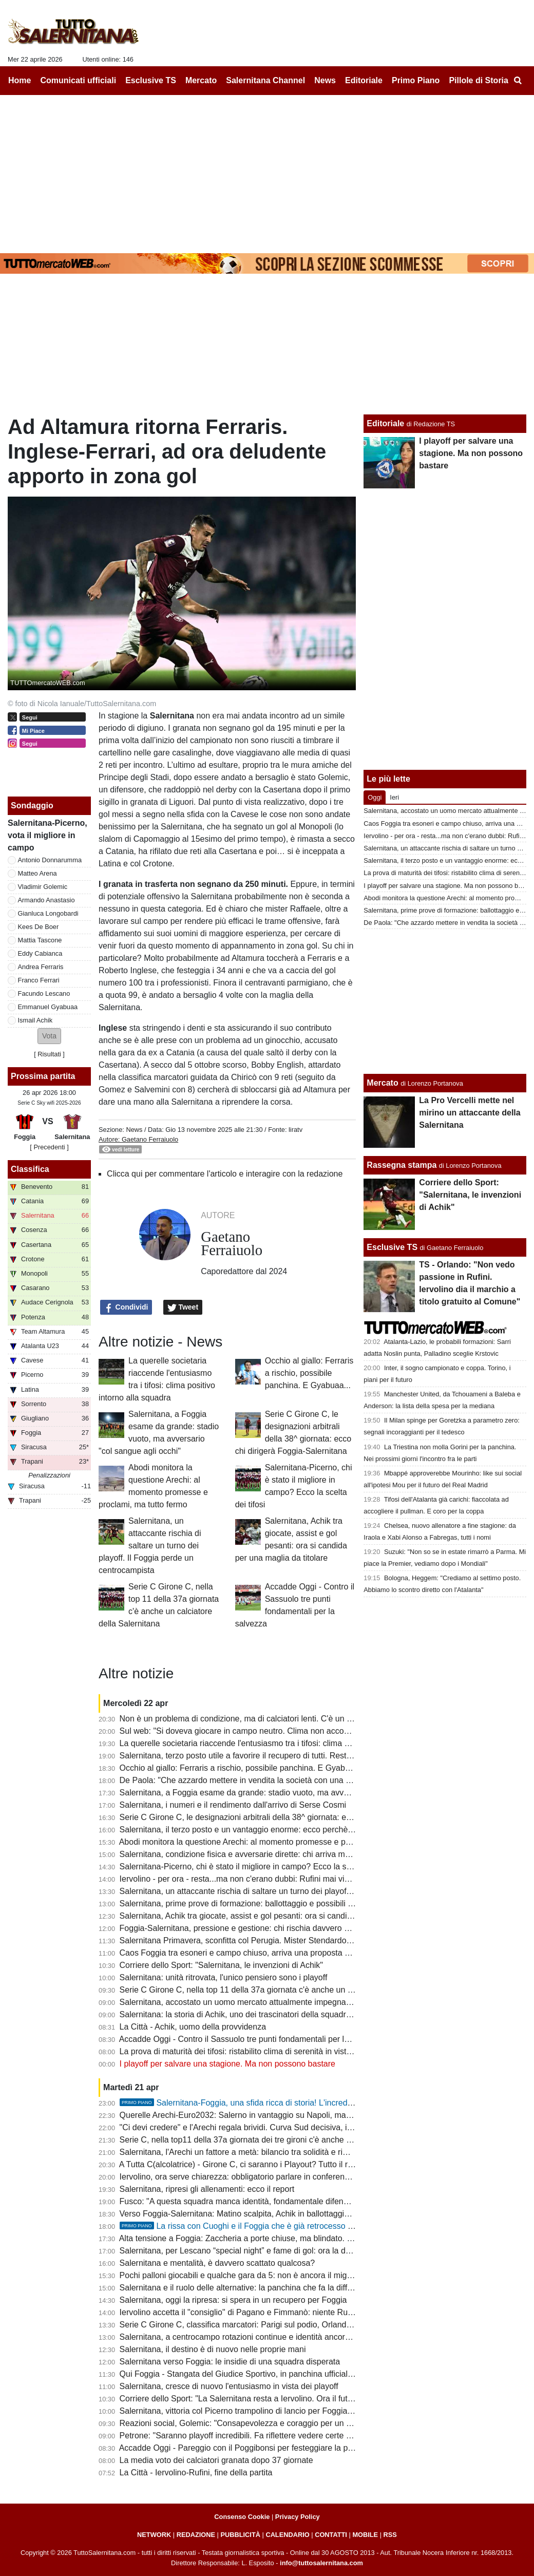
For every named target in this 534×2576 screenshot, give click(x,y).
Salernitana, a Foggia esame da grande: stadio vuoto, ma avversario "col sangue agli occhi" (286, 1792)
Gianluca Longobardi (48, 913)
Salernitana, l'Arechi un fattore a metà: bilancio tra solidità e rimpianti (244, 2152)
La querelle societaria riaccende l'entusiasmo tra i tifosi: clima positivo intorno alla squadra (283, 1743)
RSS (390, 2535)
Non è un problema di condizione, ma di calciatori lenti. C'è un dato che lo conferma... (275, 1718)
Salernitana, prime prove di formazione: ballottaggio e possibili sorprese (250, 1903)
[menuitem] (517, 81)
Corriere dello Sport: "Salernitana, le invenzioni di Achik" (221, 1965)
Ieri (394, 797)
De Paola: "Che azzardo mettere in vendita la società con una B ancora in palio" (265, 1780)
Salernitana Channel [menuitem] (265, 80)
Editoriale (385, 423)
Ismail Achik (35, 1020)
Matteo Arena (37, 873)
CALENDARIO (287, 2535)
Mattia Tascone (40, 940)
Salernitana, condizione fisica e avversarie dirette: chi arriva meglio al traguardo (264, 1854)
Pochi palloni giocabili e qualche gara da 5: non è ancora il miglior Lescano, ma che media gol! (291, 2275)
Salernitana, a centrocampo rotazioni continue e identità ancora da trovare (254, 2337)
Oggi (375, 797)
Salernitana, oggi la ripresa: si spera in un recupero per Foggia (233, 2300)
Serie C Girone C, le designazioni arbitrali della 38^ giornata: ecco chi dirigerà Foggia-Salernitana (296, 1817)
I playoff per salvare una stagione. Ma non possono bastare (227, 2063)
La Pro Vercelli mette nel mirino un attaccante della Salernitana (469, 1112)
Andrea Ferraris (41, 967)
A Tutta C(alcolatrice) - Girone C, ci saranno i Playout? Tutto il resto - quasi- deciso (269, 2164)
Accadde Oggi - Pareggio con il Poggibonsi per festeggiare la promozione (252, 2448)
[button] (49, 1036)
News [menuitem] (325, 80)
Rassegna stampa (401, 1165)
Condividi (126, 1307)
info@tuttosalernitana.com (321, 2563)
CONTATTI (331, 2535)
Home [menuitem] (19, 80)
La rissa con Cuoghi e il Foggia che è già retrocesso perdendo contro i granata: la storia (297, 2226)
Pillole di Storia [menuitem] (478, 80)
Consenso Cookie (242, 2517)
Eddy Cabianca (40, 953)
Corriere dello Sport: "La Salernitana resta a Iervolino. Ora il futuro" (241, 2398)
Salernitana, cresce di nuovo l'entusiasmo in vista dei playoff (229, 2386)
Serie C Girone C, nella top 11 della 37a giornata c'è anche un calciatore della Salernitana (283, 1989)
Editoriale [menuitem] (364, 80)
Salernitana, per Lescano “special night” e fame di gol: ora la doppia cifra (252, 2250)
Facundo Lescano (44, 993)
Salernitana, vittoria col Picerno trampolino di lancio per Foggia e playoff (250, 2411)
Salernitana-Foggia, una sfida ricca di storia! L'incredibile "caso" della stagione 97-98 (292, 2102)
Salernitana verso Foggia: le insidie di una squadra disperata (230, 2361)
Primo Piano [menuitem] (416, 80)
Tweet (183, 1307)
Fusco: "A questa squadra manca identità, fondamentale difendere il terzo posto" (266, 2201)
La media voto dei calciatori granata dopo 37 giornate (216, 2460)
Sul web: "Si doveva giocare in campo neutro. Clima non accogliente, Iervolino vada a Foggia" (290, 1731)
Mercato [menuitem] (201, 80)
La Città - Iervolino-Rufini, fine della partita (196, 2472)
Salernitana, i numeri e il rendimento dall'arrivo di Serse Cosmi (233, 1805)
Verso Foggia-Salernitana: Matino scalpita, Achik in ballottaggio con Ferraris (257, 2213)
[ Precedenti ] (49, 1147)
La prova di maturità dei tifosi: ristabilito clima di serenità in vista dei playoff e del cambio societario (298, 2051)
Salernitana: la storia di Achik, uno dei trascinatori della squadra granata (250, 2014)
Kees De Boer (38, 927)
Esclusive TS (392, 1247)
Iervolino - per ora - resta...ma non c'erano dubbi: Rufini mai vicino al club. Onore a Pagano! (286, 1878)
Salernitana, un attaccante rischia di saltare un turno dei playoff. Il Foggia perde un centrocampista (150, 1546)
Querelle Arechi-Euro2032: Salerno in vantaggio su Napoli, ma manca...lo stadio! (266, 2115)
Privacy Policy (297, 2517)
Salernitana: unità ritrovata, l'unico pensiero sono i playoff (224, 1977)
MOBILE (365, 2535)
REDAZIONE (196, 2535)
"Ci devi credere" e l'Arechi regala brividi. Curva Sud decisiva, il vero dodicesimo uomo (277, 2127)
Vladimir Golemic (43, 887)
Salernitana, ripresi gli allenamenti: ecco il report (207, 2189)
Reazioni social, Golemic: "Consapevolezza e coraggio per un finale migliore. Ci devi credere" (290, 2423)
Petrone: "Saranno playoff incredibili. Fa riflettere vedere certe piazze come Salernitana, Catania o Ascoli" (311, 2435)
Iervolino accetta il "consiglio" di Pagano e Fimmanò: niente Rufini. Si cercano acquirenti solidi (290, 2312)
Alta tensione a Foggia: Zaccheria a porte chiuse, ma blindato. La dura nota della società (280, 2238)
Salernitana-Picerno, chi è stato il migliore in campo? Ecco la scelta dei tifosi (258, 1866)
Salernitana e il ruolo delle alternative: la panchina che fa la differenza (246, 2287)
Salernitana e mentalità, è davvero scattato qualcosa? (217, 2263)
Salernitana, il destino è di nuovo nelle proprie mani (213, 2349)
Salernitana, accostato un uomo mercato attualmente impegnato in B (245, 2002)
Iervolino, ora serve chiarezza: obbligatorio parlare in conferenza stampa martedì (266, 2176)
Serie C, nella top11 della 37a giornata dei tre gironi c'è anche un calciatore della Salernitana (288, 2139)
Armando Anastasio (46, 900)
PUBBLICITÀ (240, 2535)
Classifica (30, 1169)
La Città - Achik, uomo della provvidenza (193, 2026)
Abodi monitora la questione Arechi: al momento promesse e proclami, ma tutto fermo (274, 1842)
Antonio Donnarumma (50, 860)
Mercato (382, 1082)
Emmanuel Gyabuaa (48, 1007)
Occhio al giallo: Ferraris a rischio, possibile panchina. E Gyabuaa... (309, 1373)
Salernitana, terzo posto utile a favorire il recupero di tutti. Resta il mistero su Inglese (273, 1755)
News (134, 1129)
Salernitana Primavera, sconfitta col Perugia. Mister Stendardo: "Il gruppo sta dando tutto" (283, 1940)
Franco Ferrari (39, 980)
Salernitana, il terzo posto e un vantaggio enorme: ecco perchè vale (243, 1829)
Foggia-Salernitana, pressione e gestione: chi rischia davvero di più (242, 1928)
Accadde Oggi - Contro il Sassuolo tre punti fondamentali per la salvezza (251, 2039)
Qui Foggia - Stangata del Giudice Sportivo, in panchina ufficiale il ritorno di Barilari (270, 2374)
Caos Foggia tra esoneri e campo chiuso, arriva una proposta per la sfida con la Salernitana (286, 1952)
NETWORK (154, 2535)
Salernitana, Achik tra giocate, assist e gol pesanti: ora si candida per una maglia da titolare (285, 1915)
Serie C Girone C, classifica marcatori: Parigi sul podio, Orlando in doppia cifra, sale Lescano (288, 2324)
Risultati (49, 1054)
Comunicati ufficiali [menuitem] (79, 80)
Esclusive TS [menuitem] (150, 80)
